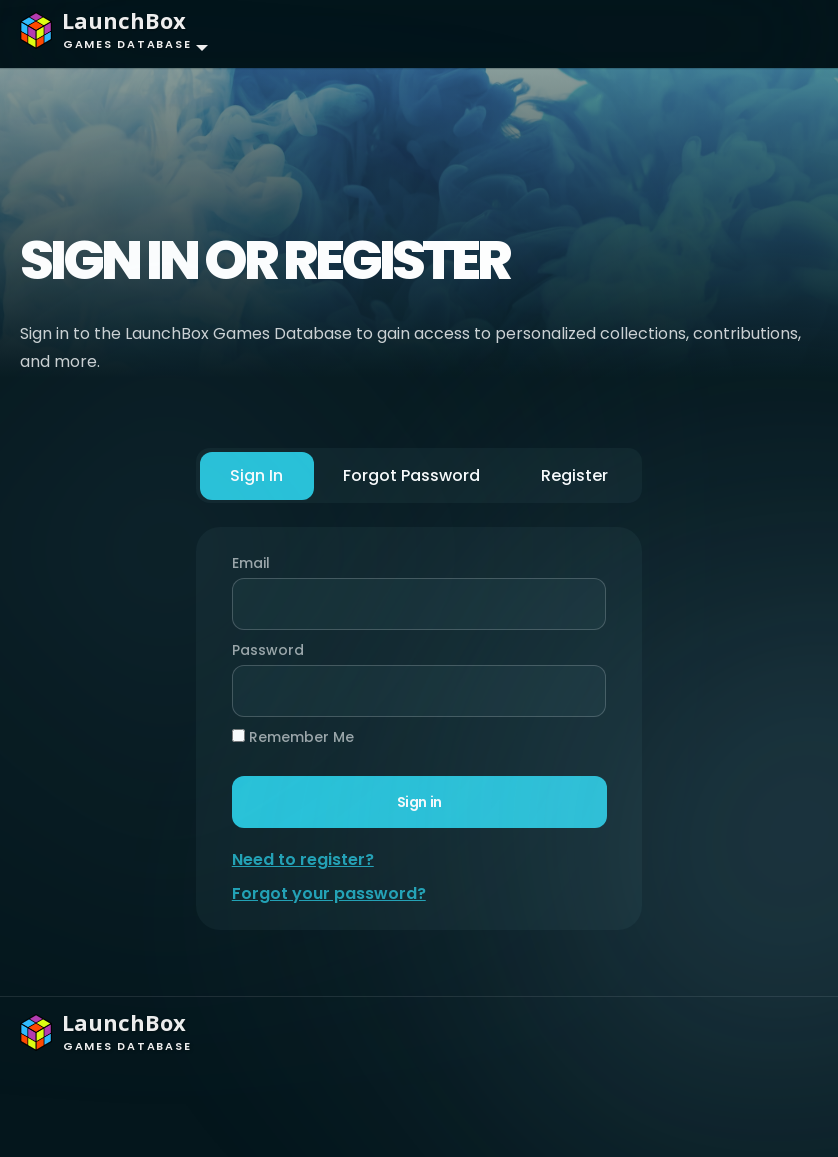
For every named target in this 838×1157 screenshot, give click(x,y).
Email (252, 563)
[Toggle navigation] (783, 34)
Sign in (418, 802)
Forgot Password (412, 475)
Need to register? (304, 859)
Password (264, 650)
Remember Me (294, 737)
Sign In (257, 475)
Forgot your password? (330, 893)
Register (574, 475)
